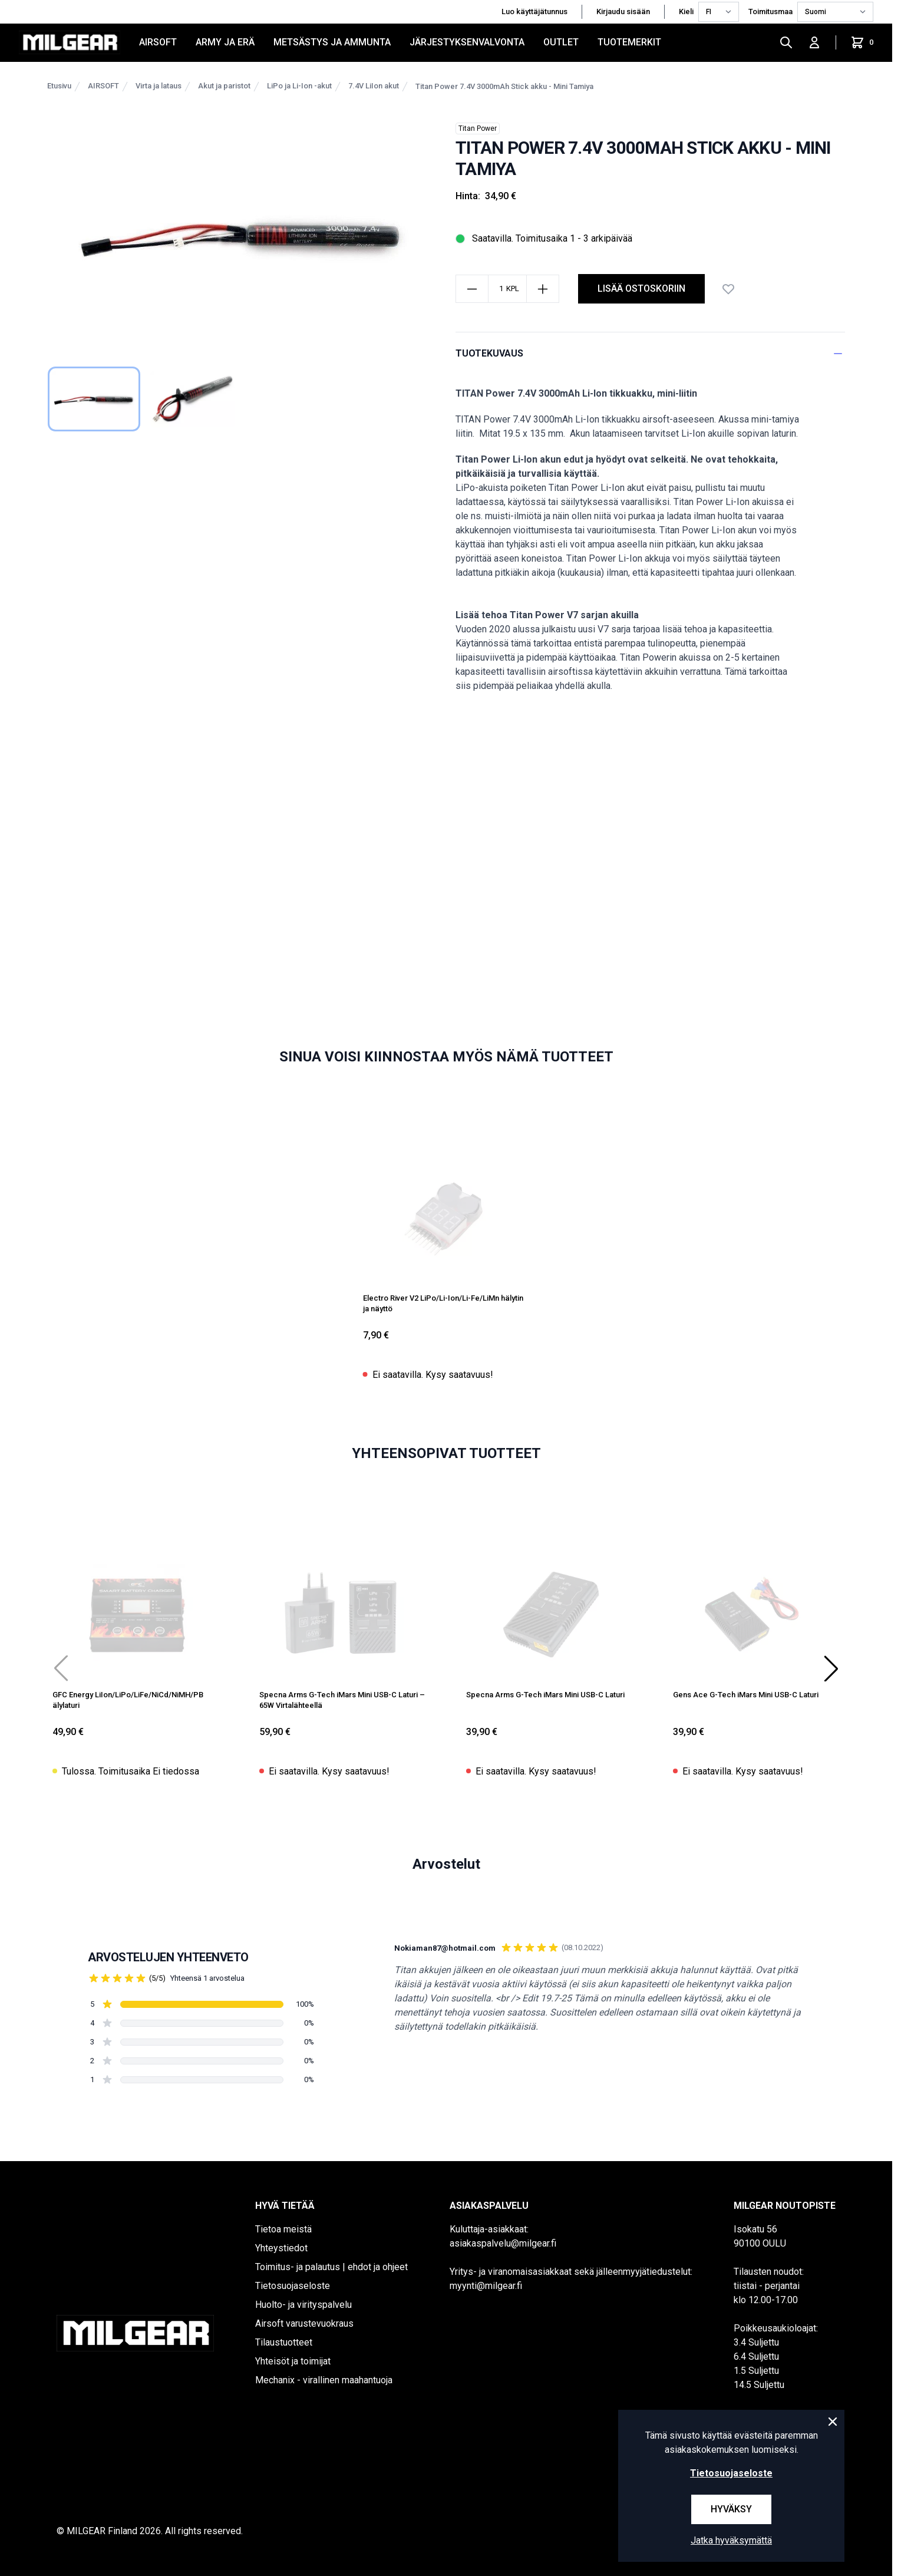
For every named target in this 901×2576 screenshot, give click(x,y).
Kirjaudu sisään (623, 11)
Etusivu (59, 85)
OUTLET (561, 42)
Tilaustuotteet (283, 2342)
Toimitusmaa (770, 11)
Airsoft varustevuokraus (304, 2323)
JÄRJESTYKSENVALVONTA (467, 42)
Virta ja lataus (158, 85)
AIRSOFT (158, 42)
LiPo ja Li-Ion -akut (299, 85)
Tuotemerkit (629, 42)
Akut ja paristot (224, 85)
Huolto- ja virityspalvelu (303, 2304)
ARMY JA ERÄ (225, 42)
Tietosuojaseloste (292, 2285)
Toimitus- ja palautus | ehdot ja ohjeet (331, 2266)
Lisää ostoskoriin (641, 288)
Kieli (686, 11)
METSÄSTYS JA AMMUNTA (332, 42)
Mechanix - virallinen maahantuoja (323, 2380)
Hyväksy (731, 2509)
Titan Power (477, 128)
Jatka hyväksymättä (731, 2540)
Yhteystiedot (281, 2248)
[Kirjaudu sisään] (814, 42)
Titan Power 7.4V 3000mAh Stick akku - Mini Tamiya (504, 86)
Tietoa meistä (283, 2229)
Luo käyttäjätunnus (534, 11)
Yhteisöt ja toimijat (293, 2361)
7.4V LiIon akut (373, 85)
